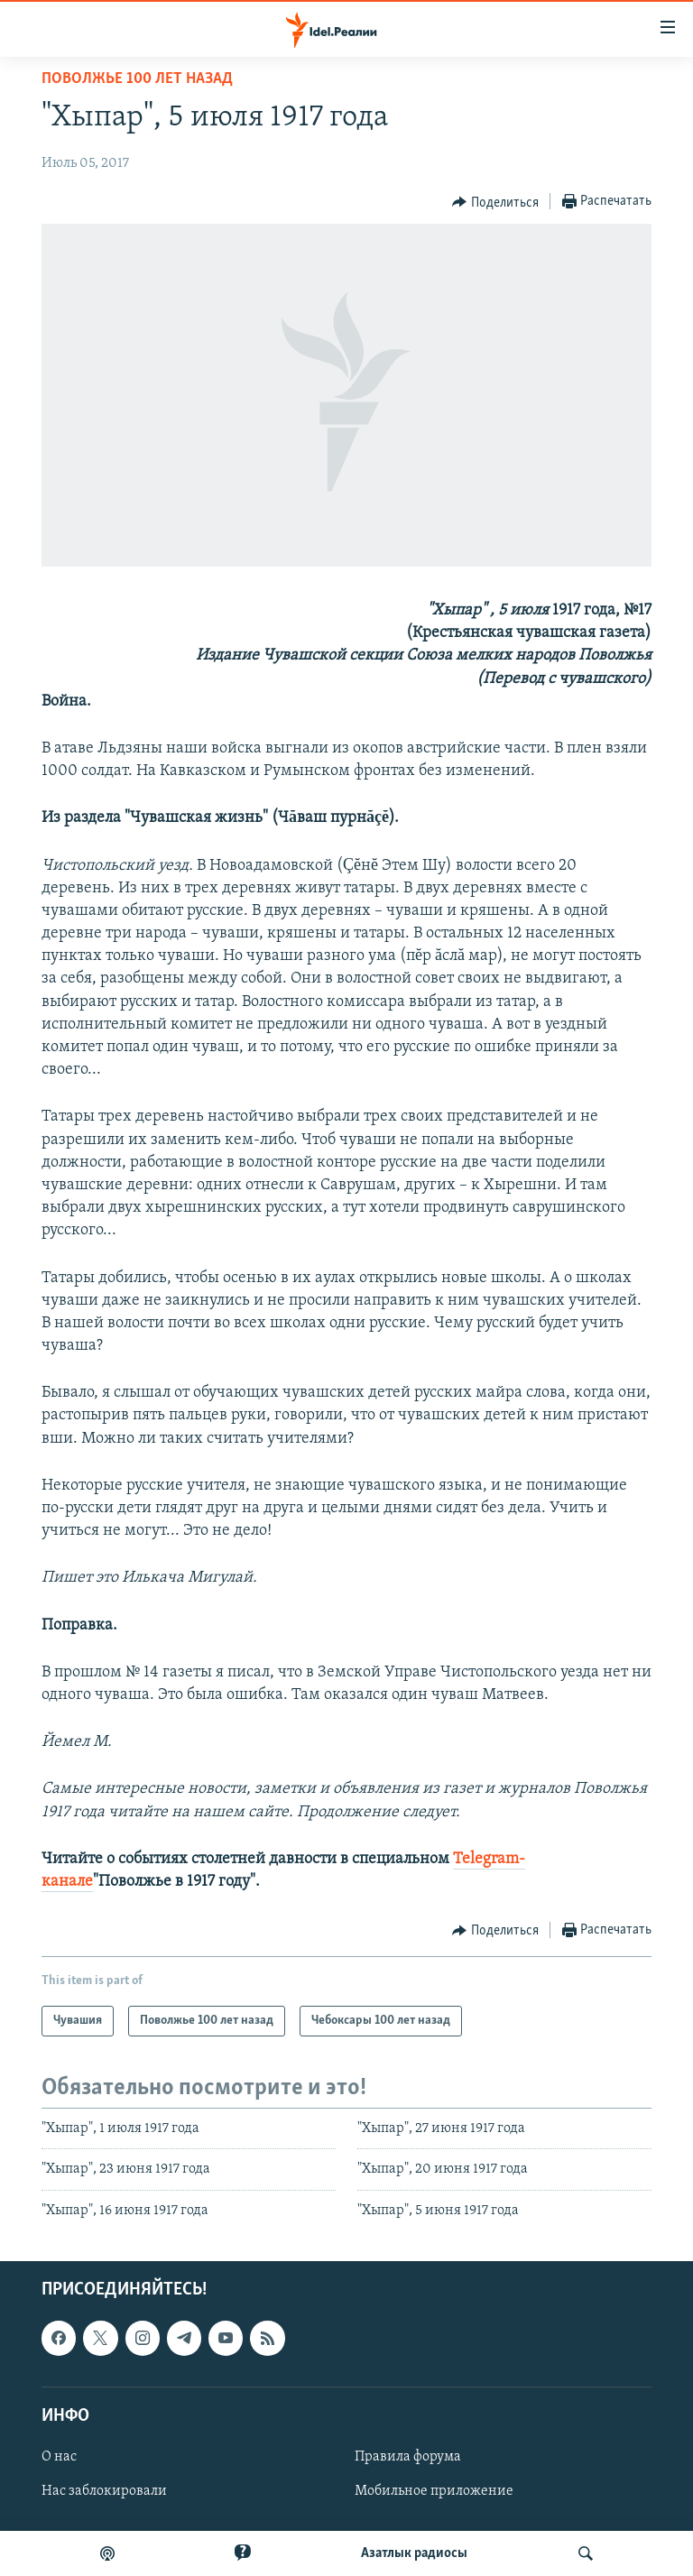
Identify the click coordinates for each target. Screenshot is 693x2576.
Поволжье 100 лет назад (137, 79)
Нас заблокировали (104, 2491)
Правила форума (408, 2457)
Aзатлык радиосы (414, 2553)
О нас (59, 2457)
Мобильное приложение (434, 2491)
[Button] (495, 202)
